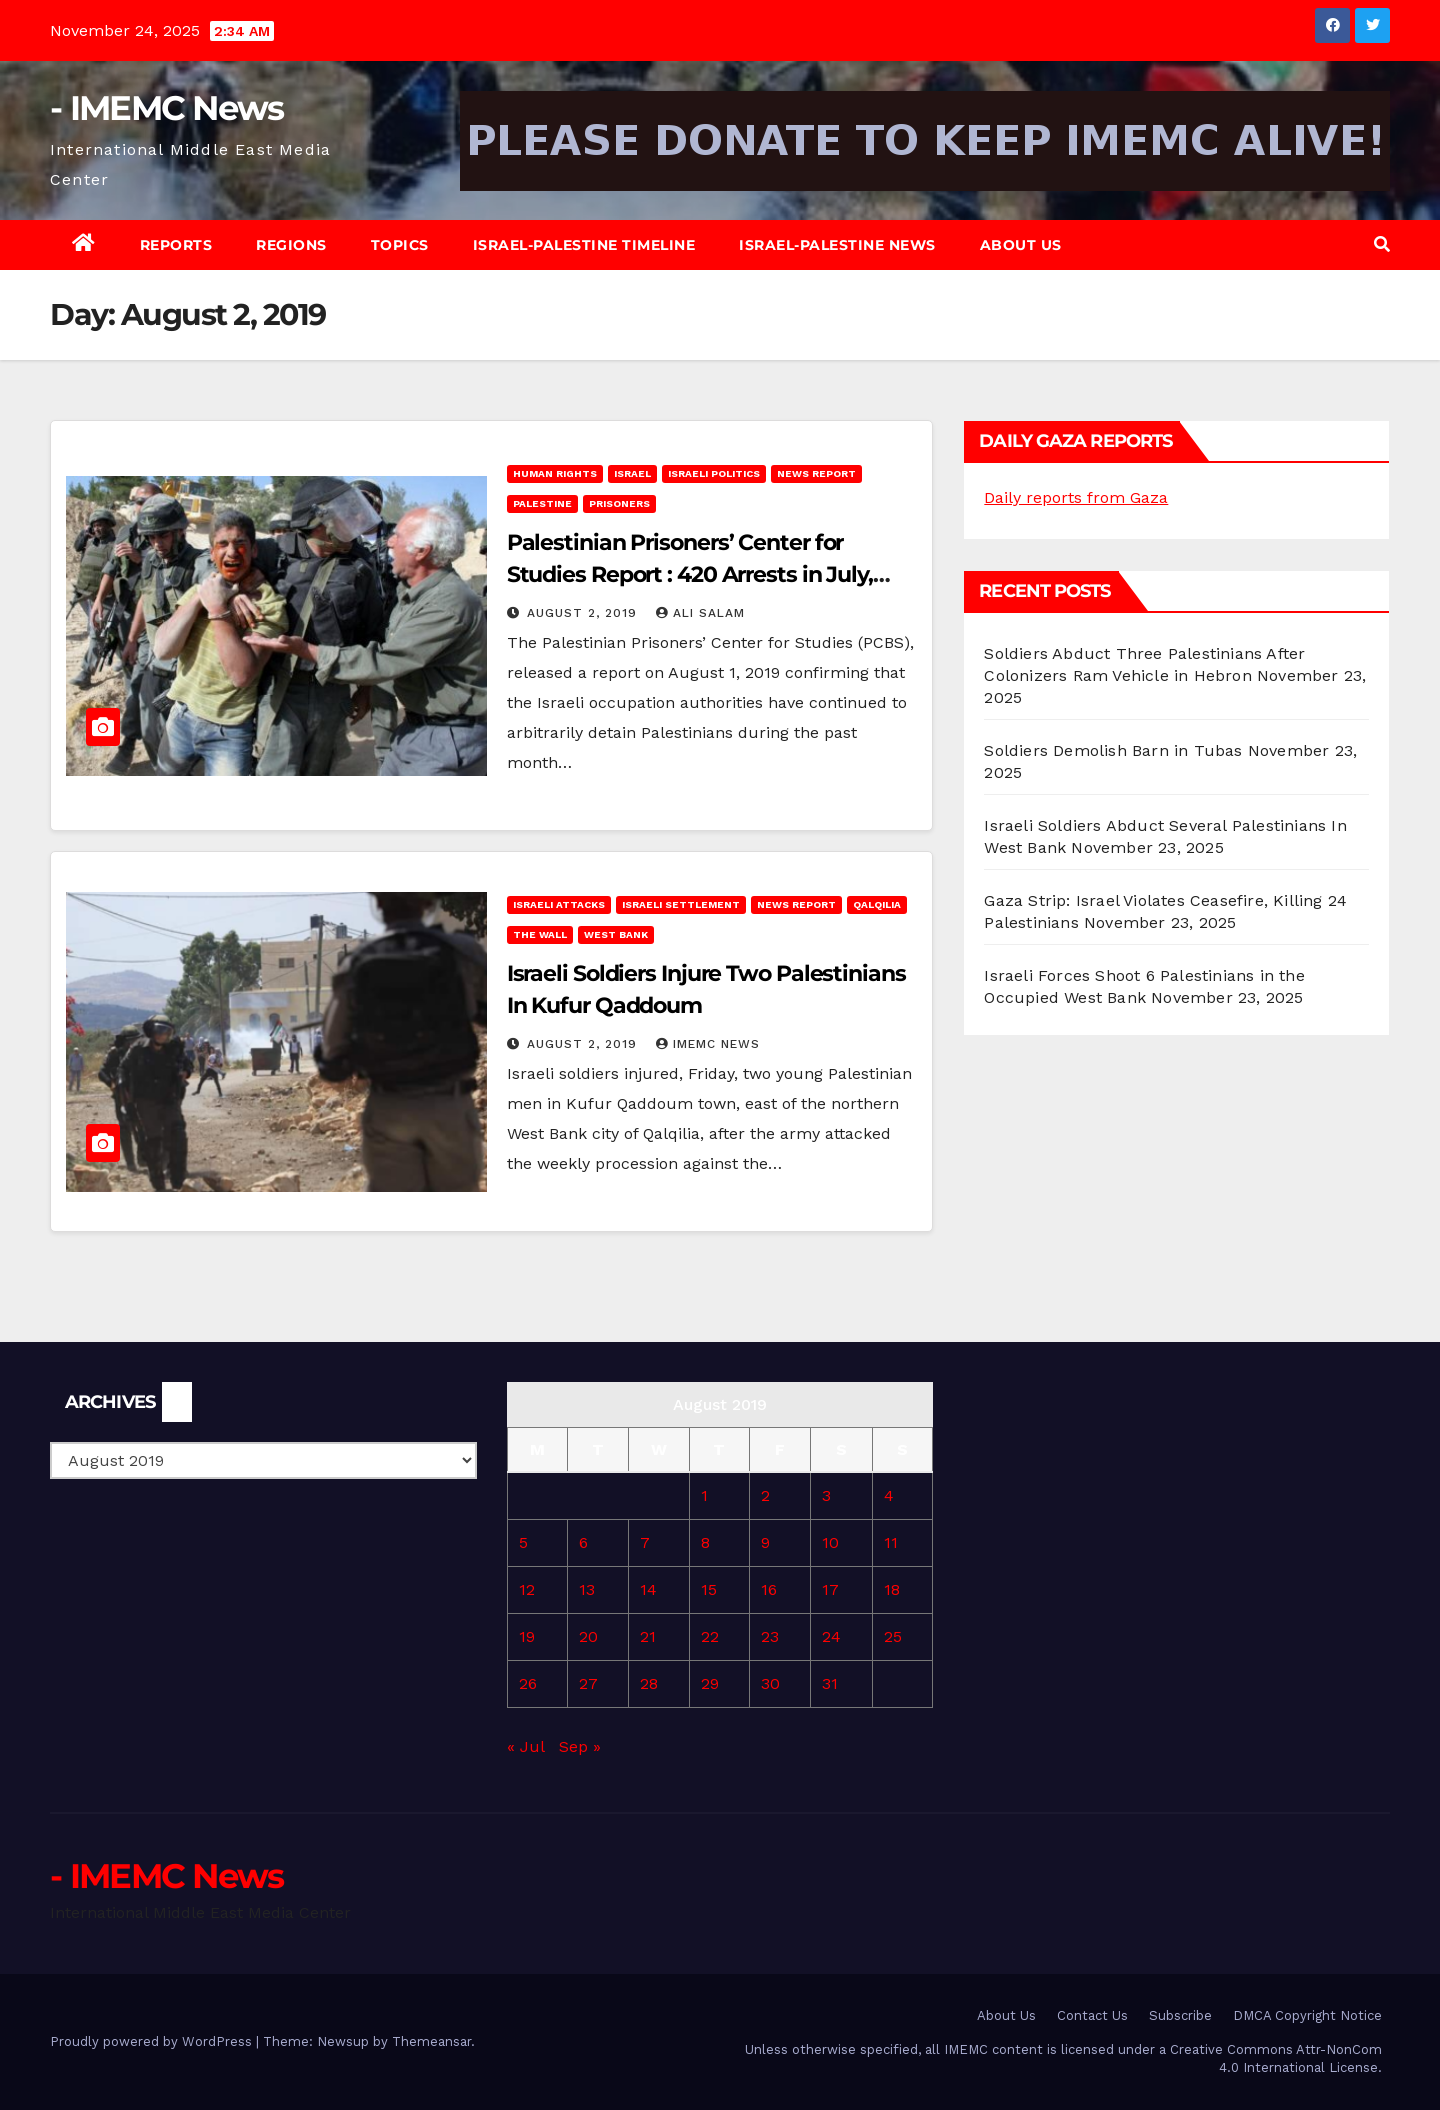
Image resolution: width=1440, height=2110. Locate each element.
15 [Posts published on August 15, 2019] (709, 1589)
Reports (176, 245)
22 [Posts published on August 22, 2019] (710, 1636)
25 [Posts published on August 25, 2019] (893, 1636)
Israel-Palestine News (837, 245)
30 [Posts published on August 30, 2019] (770, 1683)
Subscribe (1180, 2015)
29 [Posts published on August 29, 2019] (710, 1683)
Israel (632, 473)
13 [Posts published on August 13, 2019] (587, 1589)
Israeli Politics (714, 473)
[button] (1382, 244)
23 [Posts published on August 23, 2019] (770, 1636)
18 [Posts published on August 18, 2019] (892, 1589)
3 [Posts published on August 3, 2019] (826, 1495)
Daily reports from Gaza (1076, 497)
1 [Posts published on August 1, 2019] (704, 1495)
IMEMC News (708, 1044)
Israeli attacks (559, 904)
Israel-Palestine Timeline (584, 245)
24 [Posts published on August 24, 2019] (831, 1636)
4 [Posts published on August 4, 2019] (889, 1495)
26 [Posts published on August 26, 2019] (528, 1683)
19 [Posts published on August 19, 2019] (527, 1636)
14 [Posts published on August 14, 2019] (648, 1589)
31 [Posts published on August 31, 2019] (830, 1683)
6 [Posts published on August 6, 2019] (583, 1542)
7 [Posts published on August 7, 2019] (645, 1542)
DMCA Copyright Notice (1307, 2015)
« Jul (525, 1746)
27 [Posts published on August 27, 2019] (588, 1683)
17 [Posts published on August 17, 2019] (830, 1589)
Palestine (542, 503)
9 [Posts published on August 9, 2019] (765, 1542)
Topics (400, 245)
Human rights (555, 473)
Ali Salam (700, 613)
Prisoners (619, 503)
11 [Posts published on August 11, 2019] (891, 1542)
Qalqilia (877, 904)
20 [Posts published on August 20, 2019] (588, 1636)
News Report (816, 473)
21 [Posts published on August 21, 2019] (648, 1636)
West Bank (616, 934)
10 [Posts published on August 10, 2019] (830, 1542)
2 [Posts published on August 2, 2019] (765, 1495)
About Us (1021, 245)
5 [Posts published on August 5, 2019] (523, 1542)
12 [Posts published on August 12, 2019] (527, 1589)
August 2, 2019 (584, 613)
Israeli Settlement (681, 904)
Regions (291, 245)
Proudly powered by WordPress (153, 2041)
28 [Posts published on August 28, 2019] (649, 1683)
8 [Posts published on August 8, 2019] (705, 1542)
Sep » (580, 1746)
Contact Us (1092, 2015)
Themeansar (431, 2041)
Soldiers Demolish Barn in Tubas (1113, 750)
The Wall (540, 934)
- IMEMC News (167, 108)
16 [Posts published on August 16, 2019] (769, 1589)
